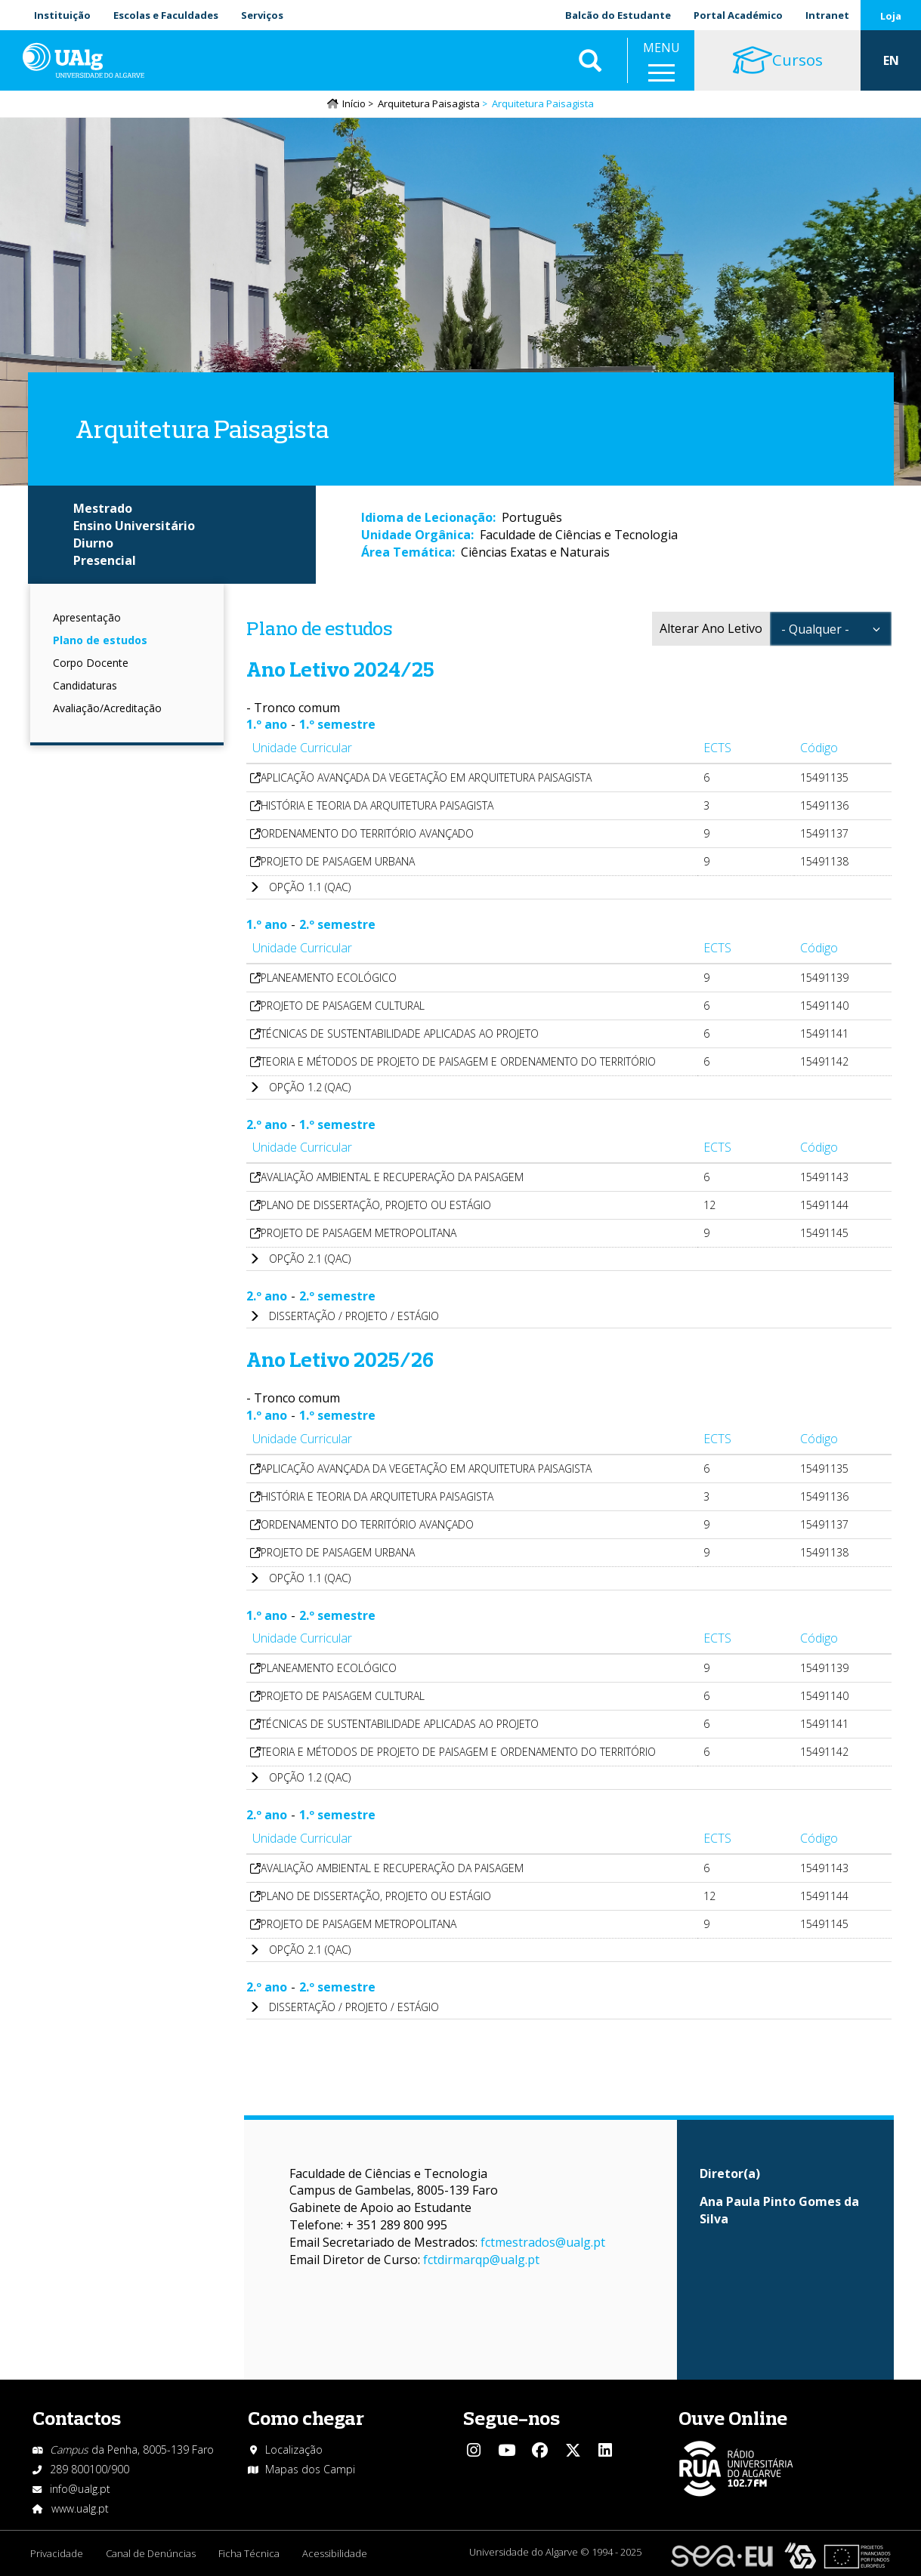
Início (354, 103)
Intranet (827, 15)
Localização (294, 2449)
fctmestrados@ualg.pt (543, 2242)
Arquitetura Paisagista (429, 103)
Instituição (62, 15)
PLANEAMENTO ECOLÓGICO (329, 977)
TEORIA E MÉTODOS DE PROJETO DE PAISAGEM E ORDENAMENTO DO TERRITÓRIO (458, 1061)
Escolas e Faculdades (165, 15)
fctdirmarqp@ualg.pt (481, 2259)
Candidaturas (85, 685)
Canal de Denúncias (151, 2553)
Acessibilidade (334, 2553)
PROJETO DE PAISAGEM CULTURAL (343, 1005)
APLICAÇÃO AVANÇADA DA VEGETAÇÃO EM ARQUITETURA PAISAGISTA (426, 777)
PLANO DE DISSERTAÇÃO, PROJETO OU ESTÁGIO (376, 1205)
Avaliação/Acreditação (107, 708)
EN (891, 60)
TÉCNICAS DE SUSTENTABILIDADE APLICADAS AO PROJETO (400, 1033)
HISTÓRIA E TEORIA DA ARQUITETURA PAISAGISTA (377, 805)
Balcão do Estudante (618, 15)
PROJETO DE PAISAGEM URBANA (338, 861)
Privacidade (56, 2553)
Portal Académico (738, 15)
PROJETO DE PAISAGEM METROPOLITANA (358, 1233)
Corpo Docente (90, 663)
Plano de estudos (100, 640)
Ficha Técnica (249, 2553)
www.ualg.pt (80, 2508)
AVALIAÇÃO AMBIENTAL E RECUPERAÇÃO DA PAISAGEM (392, 1177)
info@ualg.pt (80, 2489)
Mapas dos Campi (310, 2469)
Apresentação (87, 617)
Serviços (262, 15)
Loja (890, 16)
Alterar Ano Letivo (711, 628)
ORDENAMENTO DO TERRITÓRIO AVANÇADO (367, 833)
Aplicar (590, 60)
